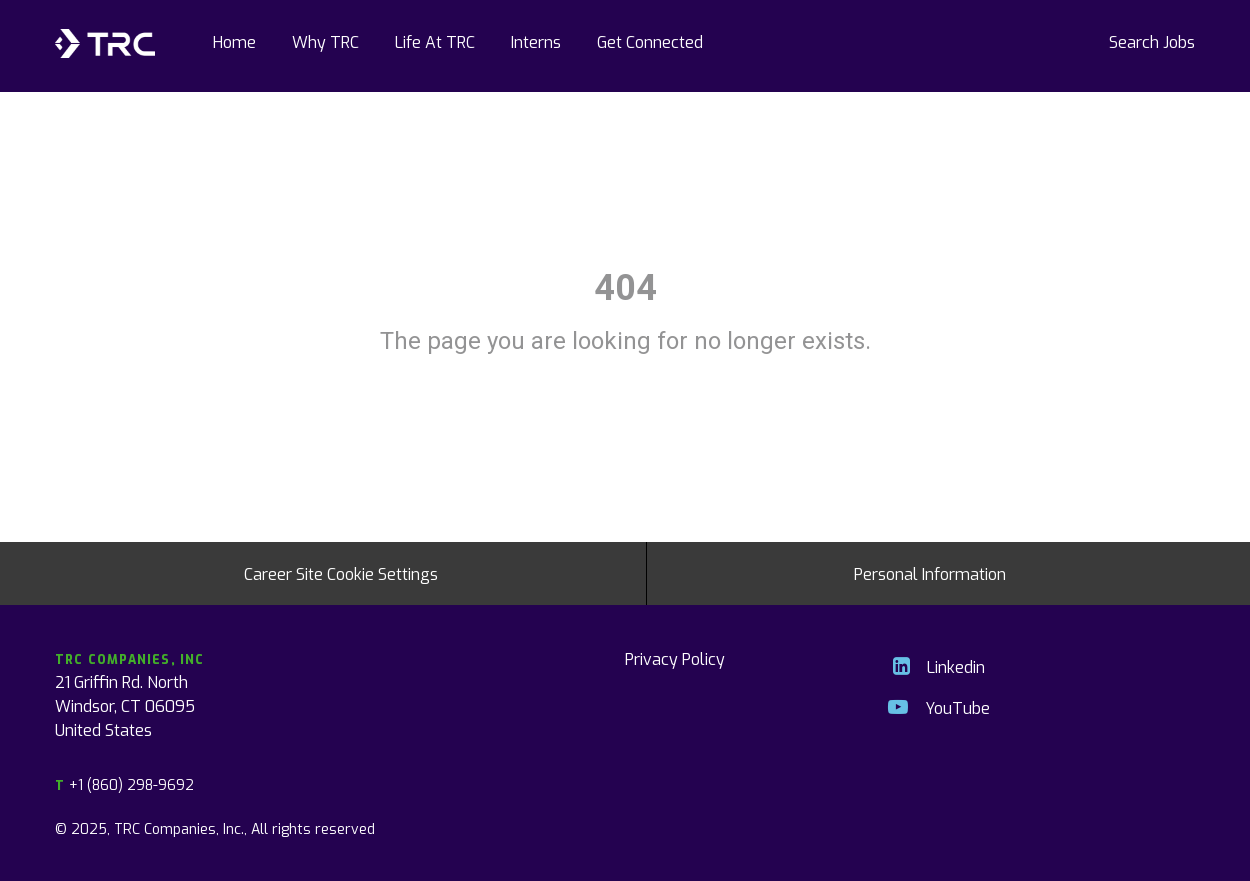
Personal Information (930, 573)
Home (234, 41)
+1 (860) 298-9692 (124, 784)
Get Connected (650, 41)
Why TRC (325, 41)
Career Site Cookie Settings (341, 573)
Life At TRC (435, 41)
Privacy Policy (675, 658)
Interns (536, 41)
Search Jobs (1152, 41)
